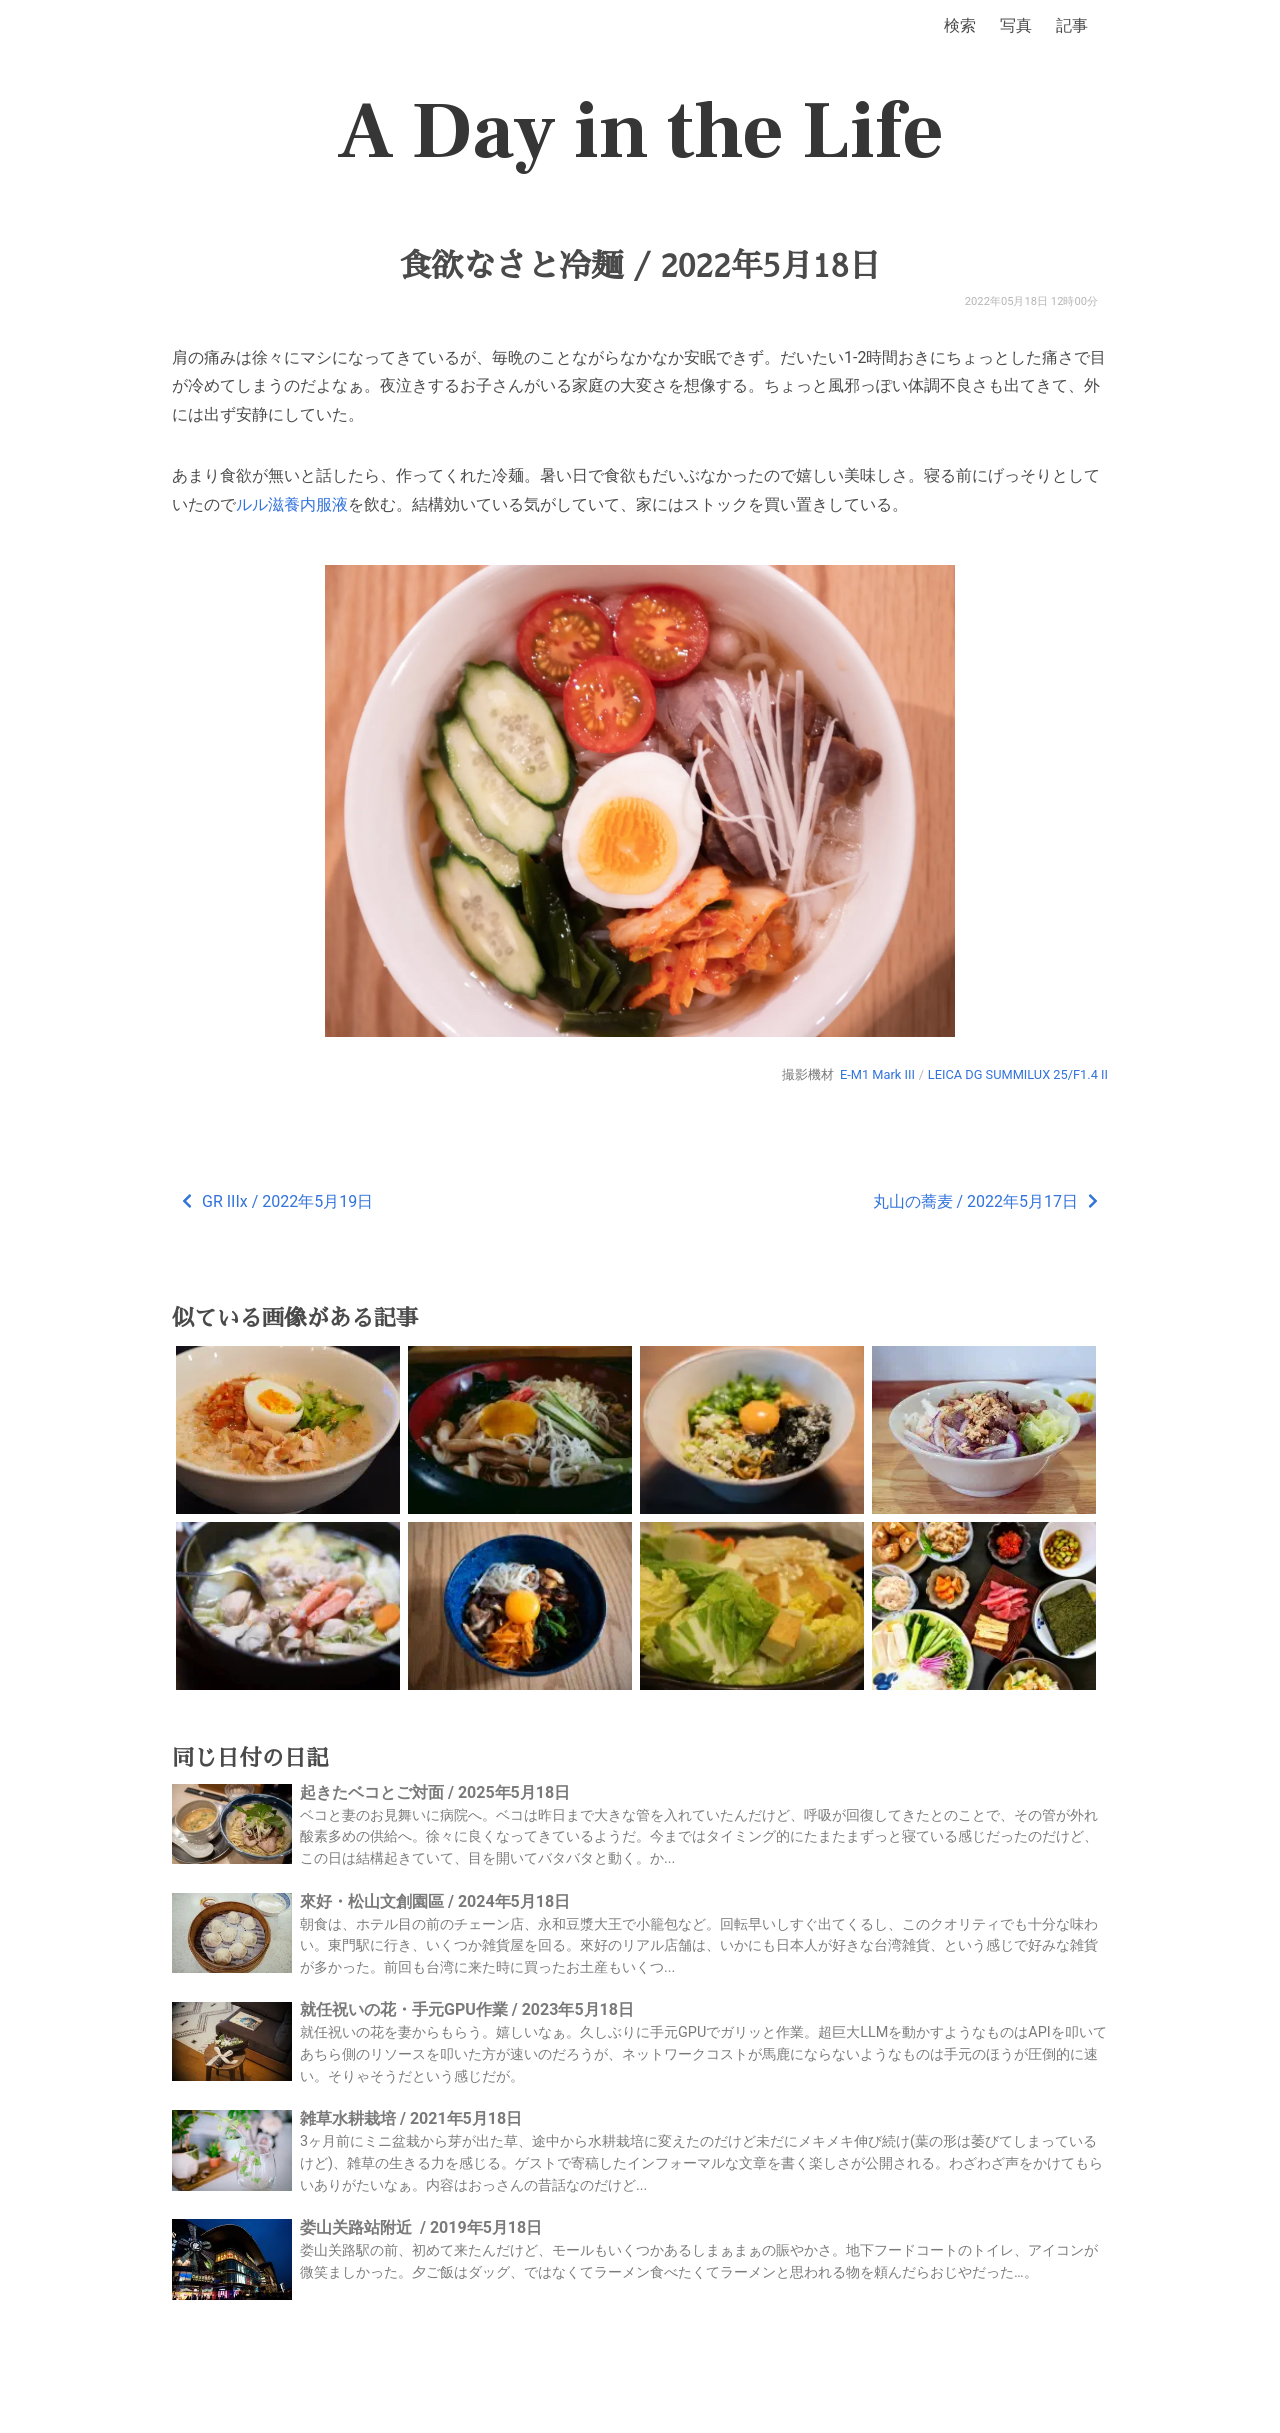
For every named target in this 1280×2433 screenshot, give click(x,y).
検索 (960, 25)
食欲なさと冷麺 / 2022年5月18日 (639, 266)
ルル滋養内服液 (292, 504)
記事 (1072, 25)
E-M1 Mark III (877, 1074)
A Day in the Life (640, 132)
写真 (1016, 25)
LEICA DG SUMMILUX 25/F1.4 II (1018, 1074)
